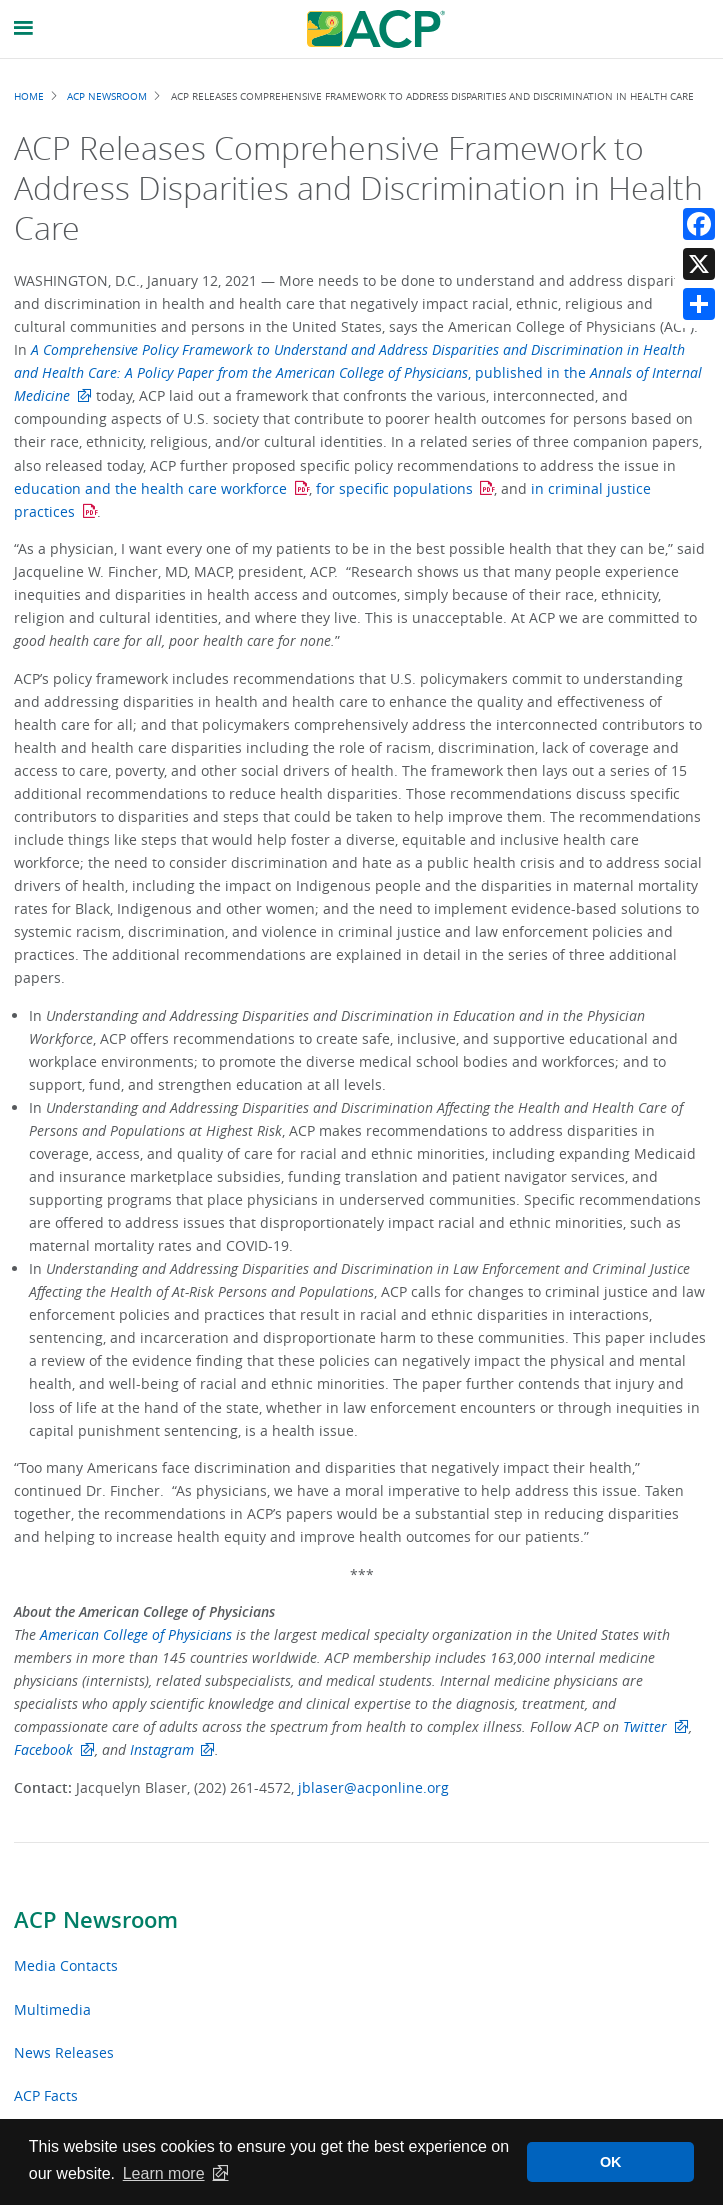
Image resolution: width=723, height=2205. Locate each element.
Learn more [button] (164, 2173)
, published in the (358, 372)
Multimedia (52, 2009)
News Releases (64, 2052)
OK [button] (611, 2162)
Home (29, 96)
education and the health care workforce (150, 488)
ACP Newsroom (96, 1920)
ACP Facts (46, 2095)
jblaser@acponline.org (373, 1787)
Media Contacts (66, 1965)
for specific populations (394, 488)
